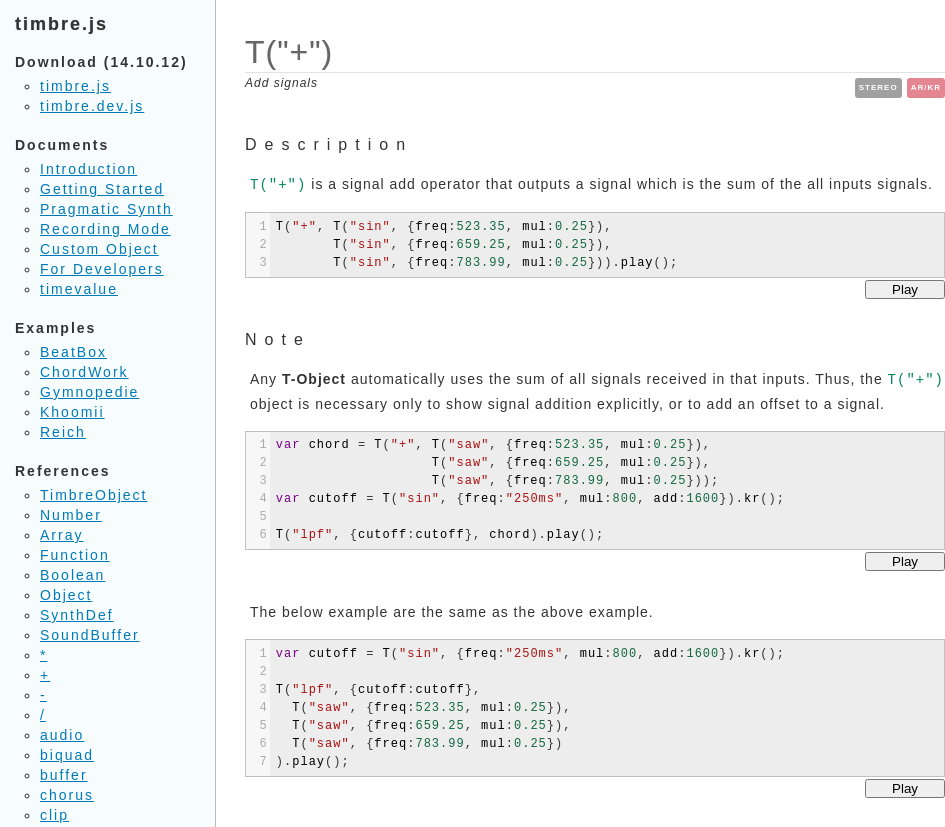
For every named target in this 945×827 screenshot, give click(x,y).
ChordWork (84, 372)
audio (62, 735)
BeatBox (73, 352)
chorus (67, 795)
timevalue (79, 289)
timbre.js (75, 86)
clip (54, 815)
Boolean (72, 575)
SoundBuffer (90, 635)
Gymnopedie (89, 392)
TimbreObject (94, 495)
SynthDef (77, 615)
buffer (64, 775)
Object (66, 595)
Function (75, 555)
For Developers (102, 269)
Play (905, 289)
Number (71, 515)
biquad (67, 755)
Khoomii (72, 412)
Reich (63, 432)
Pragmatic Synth (106, 209)
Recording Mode (105, 229)
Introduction (88, 169)
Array (61, 535)
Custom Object (99, 249)
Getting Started (102, 189)
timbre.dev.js (92, 106)
